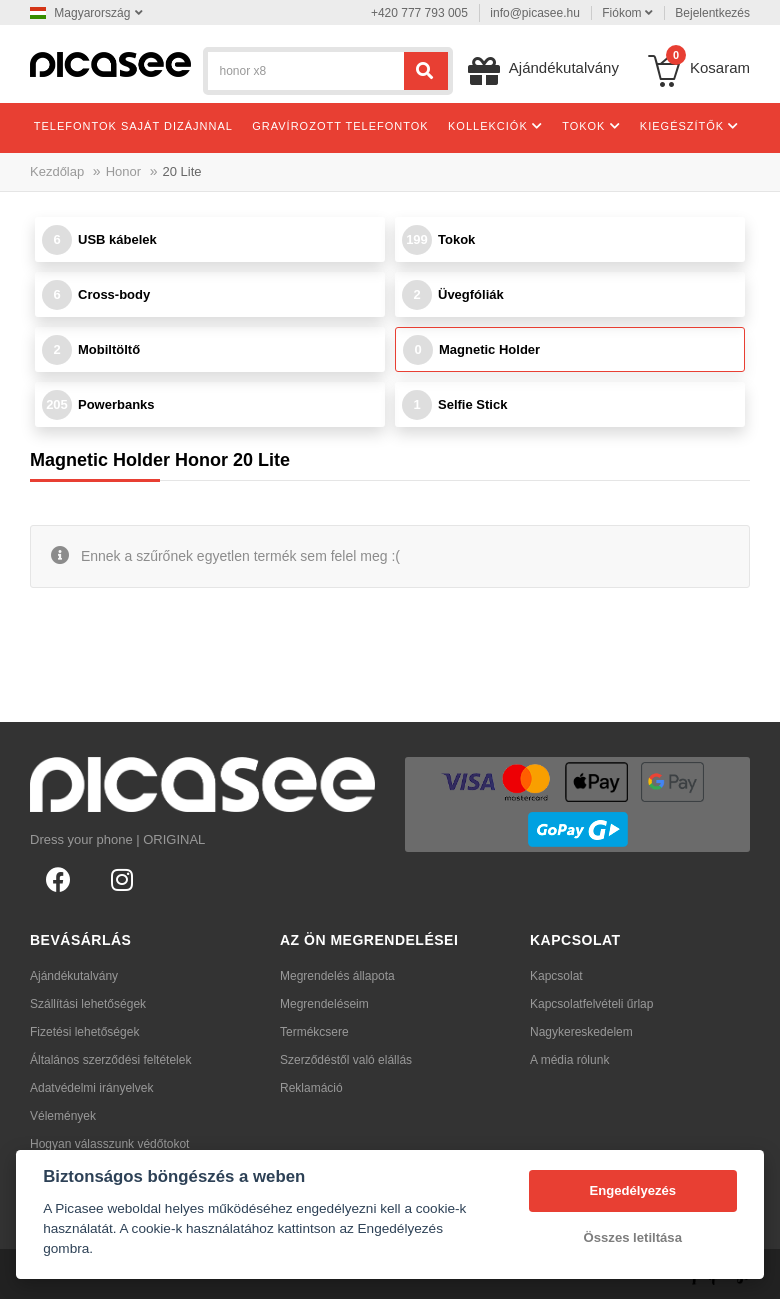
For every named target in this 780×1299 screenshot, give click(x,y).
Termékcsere (314, 1032)
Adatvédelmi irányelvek (91, 1088)
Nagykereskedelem (581, 1032)
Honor (123, 171)
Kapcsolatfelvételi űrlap (591, 1004)
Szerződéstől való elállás (346, 1060)
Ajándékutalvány (74, 976)
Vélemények (63, 1116)
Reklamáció (311, 1088)
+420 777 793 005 (419, 13)
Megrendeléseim (324, 1004)
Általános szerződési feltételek (110, 1060)
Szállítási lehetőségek (88, 1004)
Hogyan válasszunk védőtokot (109, 1144)
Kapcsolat (556, 976)
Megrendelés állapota (337, 976)
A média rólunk (569, 1060)
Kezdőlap (57, 171)
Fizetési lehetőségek (84, 1032)
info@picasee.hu (535, 13)
